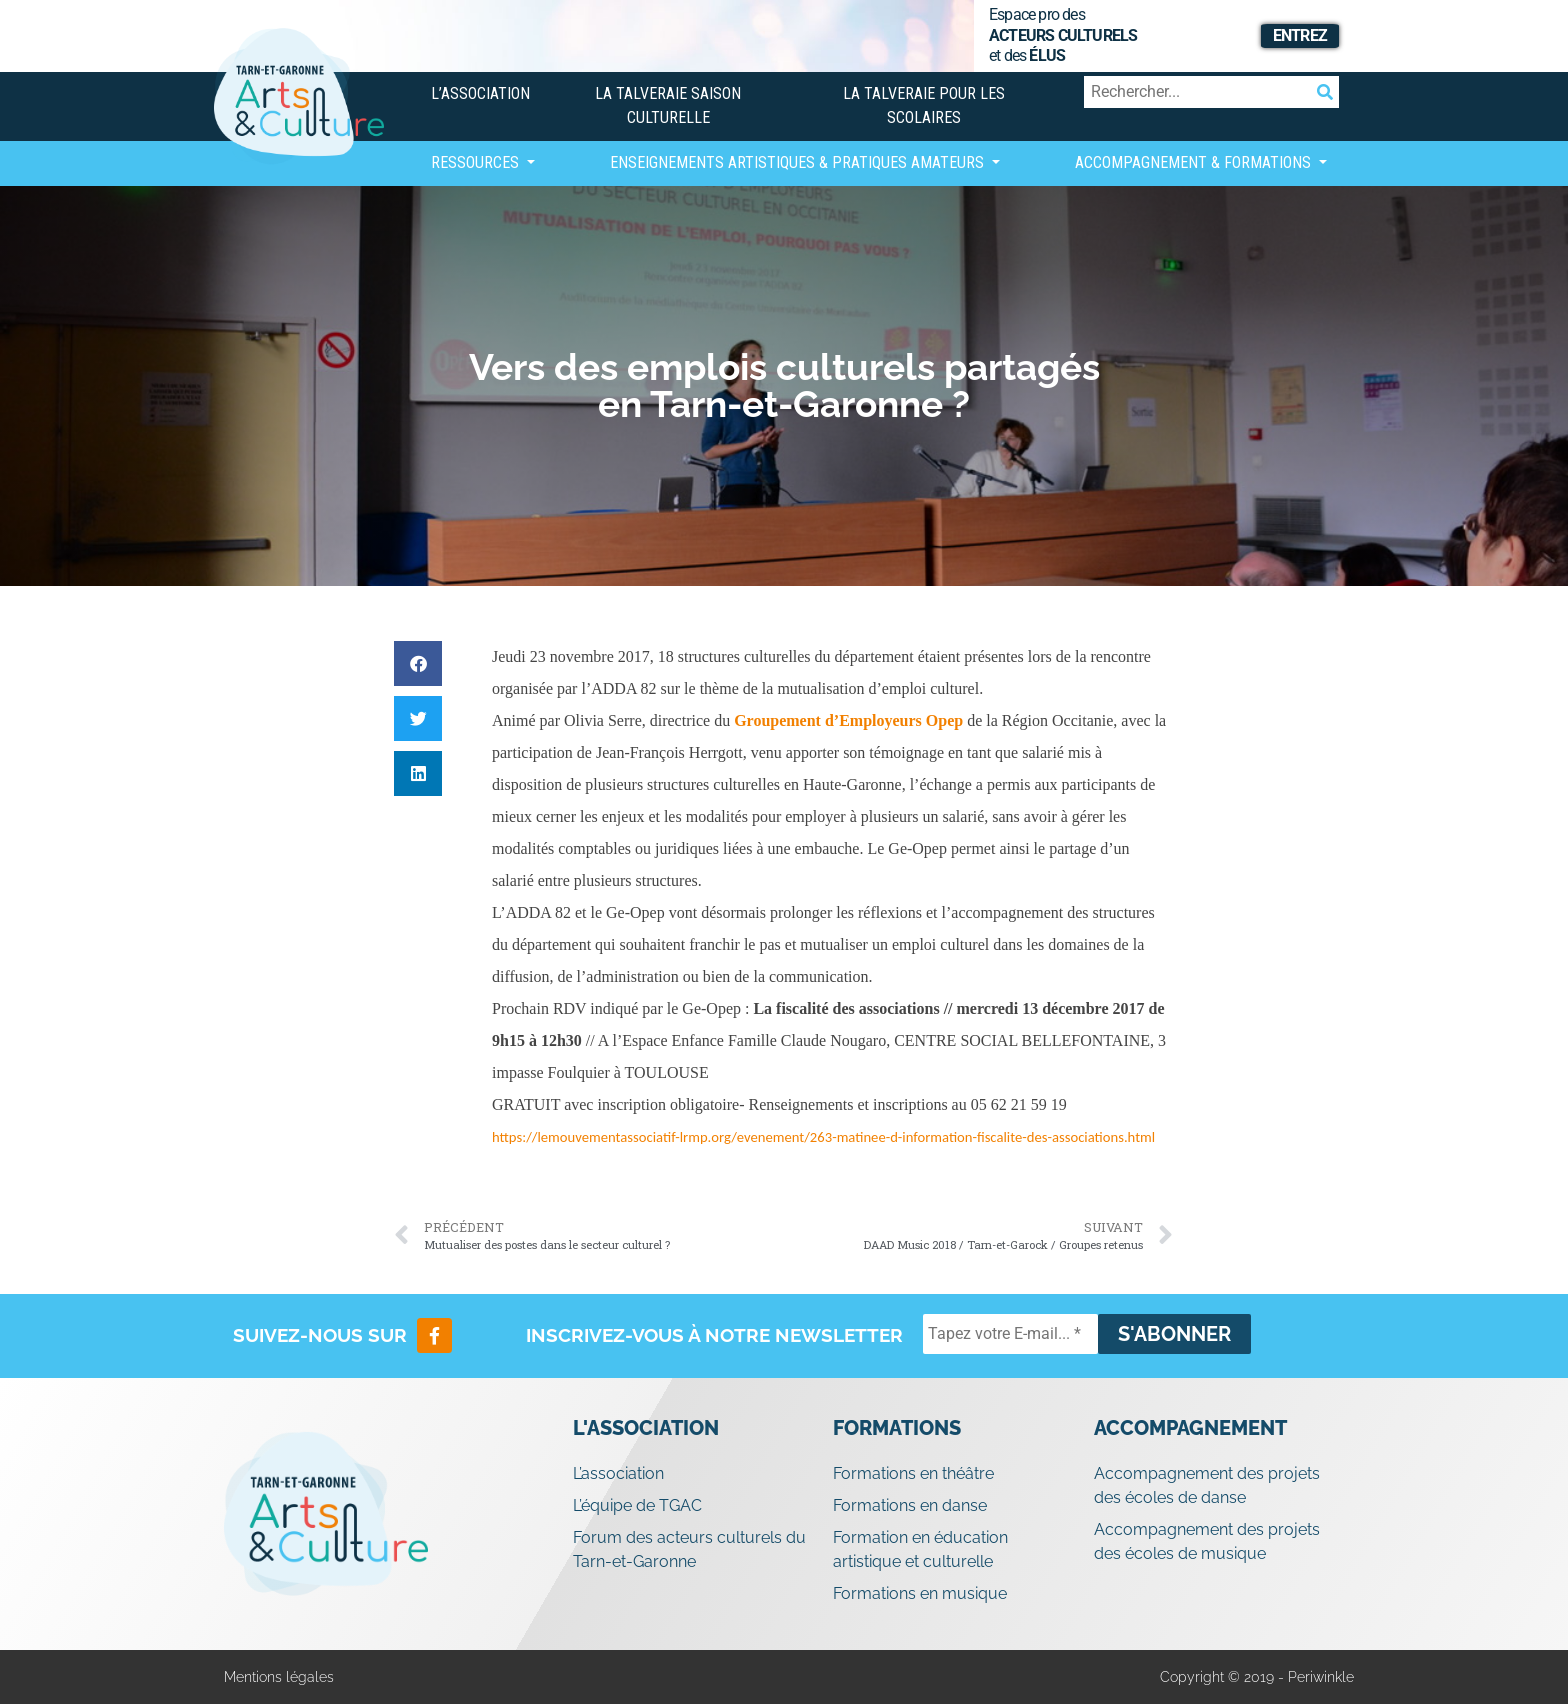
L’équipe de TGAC (637, 1505)
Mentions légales (279, 1677)
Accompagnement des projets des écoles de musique (1207, 1541)
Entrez (1300, 35)
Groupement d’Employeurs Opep (848, 720)
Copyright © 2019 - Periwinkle (1257, 1677)
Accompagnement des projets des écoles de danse (1207, 1485)
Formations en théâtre (913, 1473)
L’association (480, 93)
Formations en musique (920, 1593)
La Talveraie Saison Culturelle (668, 105)
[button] (418, 663)
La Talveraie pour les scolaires (924, 105)
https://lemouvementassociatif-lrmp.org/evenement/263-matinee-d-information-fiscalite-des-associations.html (823, 1137)
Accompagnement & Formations (1195, 162)
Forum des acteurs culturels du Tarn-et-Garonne (689, 1549)
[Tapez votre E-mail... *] (1010, 1334)
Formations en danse (910, 1505)
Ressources (477, 162)
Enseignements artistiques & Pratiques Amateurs (799, 162)
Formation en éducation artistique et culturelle (920, 1549)
